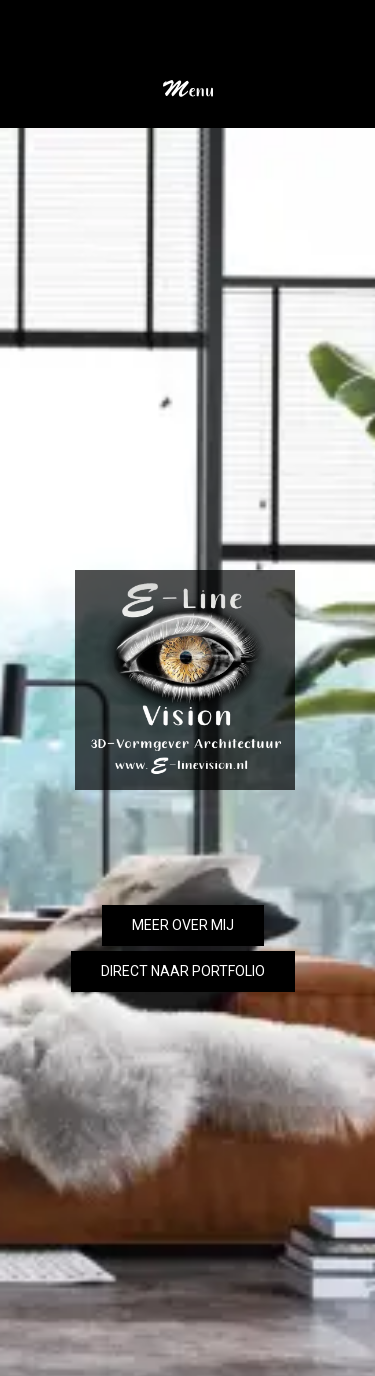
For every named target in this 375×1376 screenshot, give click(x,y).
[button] (187, 80)
